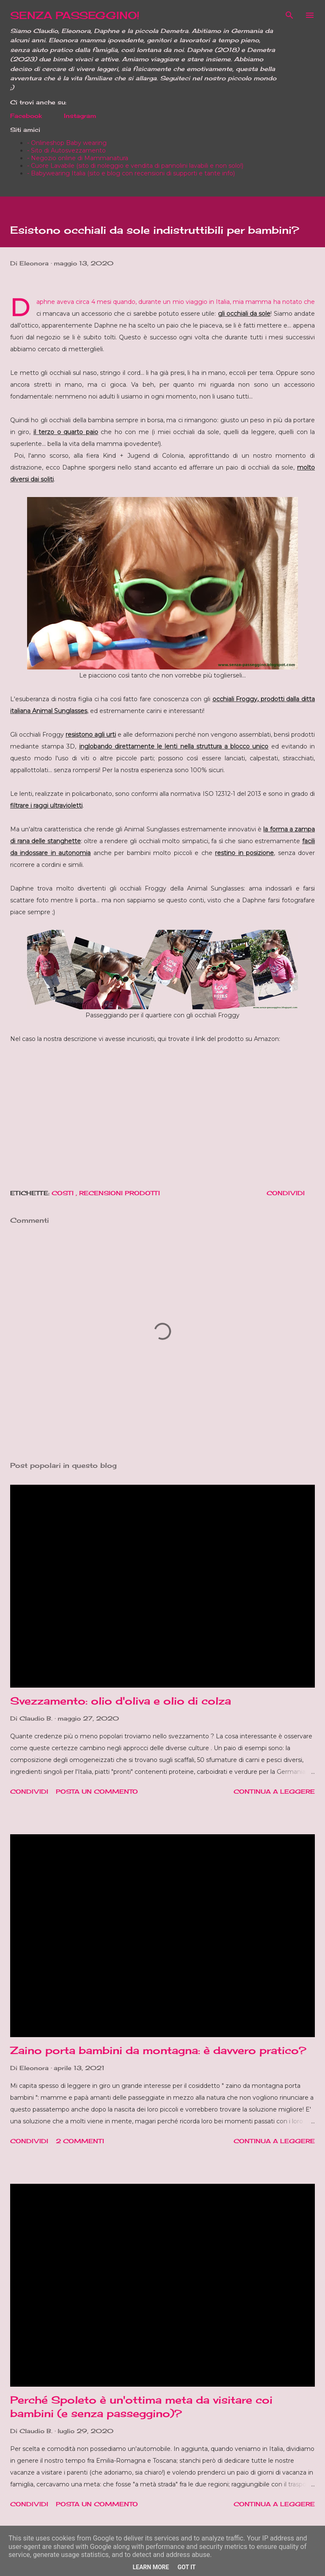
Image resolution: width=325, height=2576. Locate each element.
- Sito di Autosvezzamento (66, 150)
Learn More (150, 2567)
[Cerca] (289, 15)
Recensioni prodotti (119, 1192)
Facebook (26, 115)
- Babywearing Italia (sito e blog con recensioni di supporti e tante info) (131, 173)
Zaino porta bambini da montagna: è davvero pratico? (158, 2050)
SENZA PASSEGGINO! (75, 15)
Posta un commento (97, 1791)
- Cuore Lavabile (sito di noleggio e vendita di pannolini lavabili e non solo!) (135, 165)
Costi (64, 1192)
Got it (186, 2567)
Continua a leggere (274, 1791)
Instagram (80, 115)
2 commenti (80, 2140)
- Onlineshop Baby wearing (67, 143)
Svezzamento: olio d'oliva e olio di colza (120, 1700)
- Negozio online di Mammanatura (77, 158)
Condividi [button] (286, 1192)
